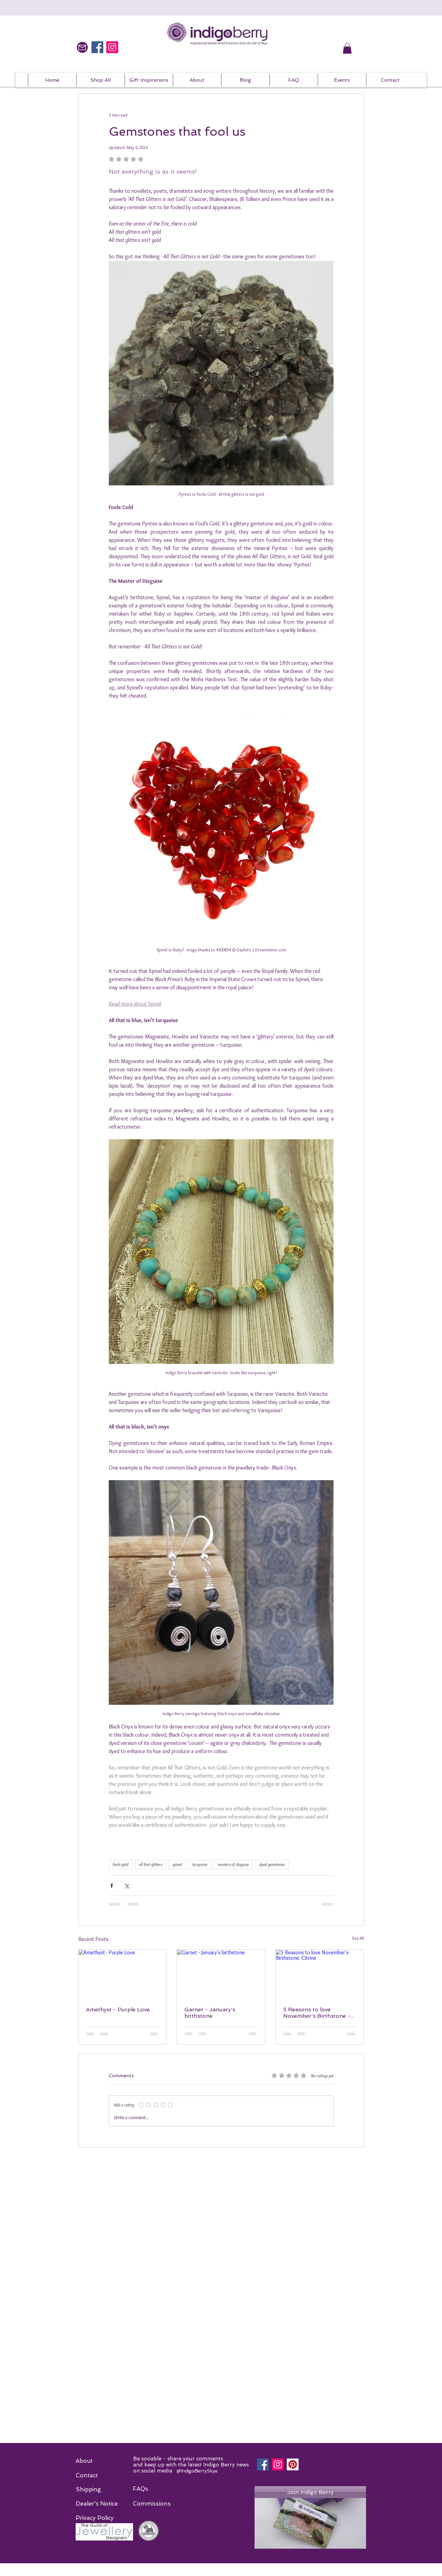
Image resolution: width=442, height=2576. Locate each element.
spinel (177, 1864)
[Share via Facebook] (112, 1885)
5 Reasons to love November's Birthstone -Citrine (317, 2012)
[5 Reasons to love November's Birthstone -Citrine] (320, 1974)
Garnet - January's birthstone (209, 2012)
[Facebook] (263, 2464)
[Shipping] (88, 2489)
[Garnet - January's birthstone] (221, 1974)
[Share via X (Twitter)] (126, 1885)
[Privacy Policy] (95, 2518)
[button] (347, 48)
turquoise (199, 1864)
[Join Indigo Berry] (310, 2492)
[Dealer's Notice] (97, 2503)
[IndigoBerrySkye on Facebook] (97, 47)
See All (358, 1938)
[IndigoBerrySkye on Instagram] (112, 47)
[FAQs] (140, 2489)
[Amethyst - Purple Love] (122, 1974)
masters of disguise (233, 1864)
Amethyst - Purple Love (118, 2009)
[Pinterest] (293, 2464)
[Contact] (87, 2475)
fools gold (120, 1864)
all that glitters (150, 1864)
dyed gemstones (272, 1864)
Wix (303, 2573)
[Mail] (82, 47)
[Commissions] (152, 2503)
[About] (87, 2460)
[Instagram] (278, 2464)
